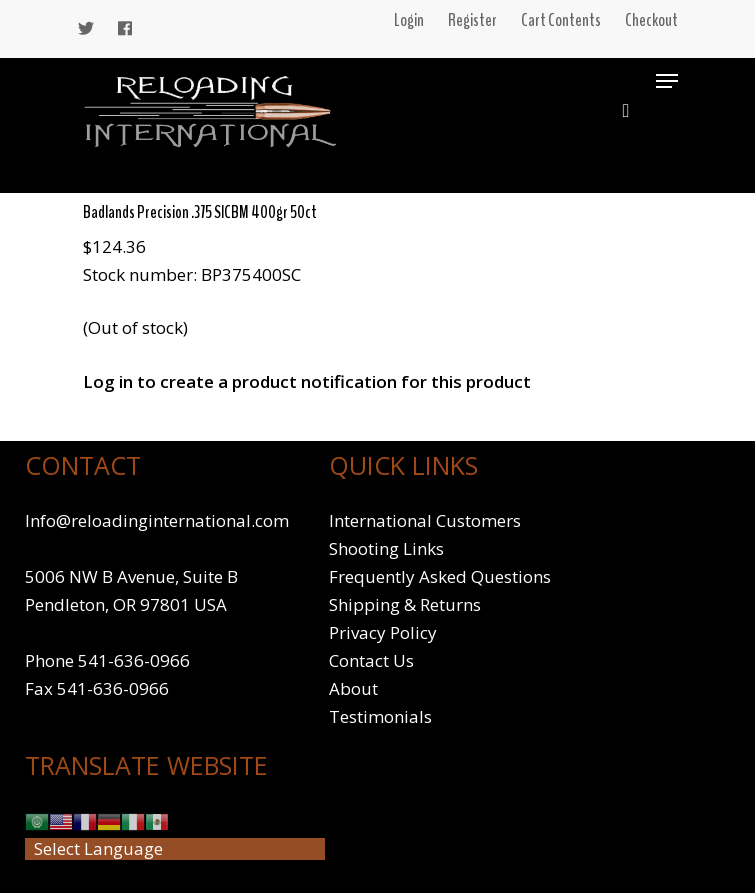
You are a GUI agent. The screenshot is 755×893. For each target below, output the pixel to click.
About (353, 688)
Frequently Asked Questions (440, 576)
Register (472, 20)
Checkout (651, 20)
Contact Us (371, 660)
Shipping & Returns (405, 604)
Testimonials (380, 716)
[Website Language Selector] (175, 849)
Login (409, 20)
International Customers (425, 520)
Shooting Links (386, 548)
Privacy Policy (383, 632)
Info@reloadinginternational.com (157, 520)
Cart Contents (561, 20)
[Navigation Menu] (667, 81)
